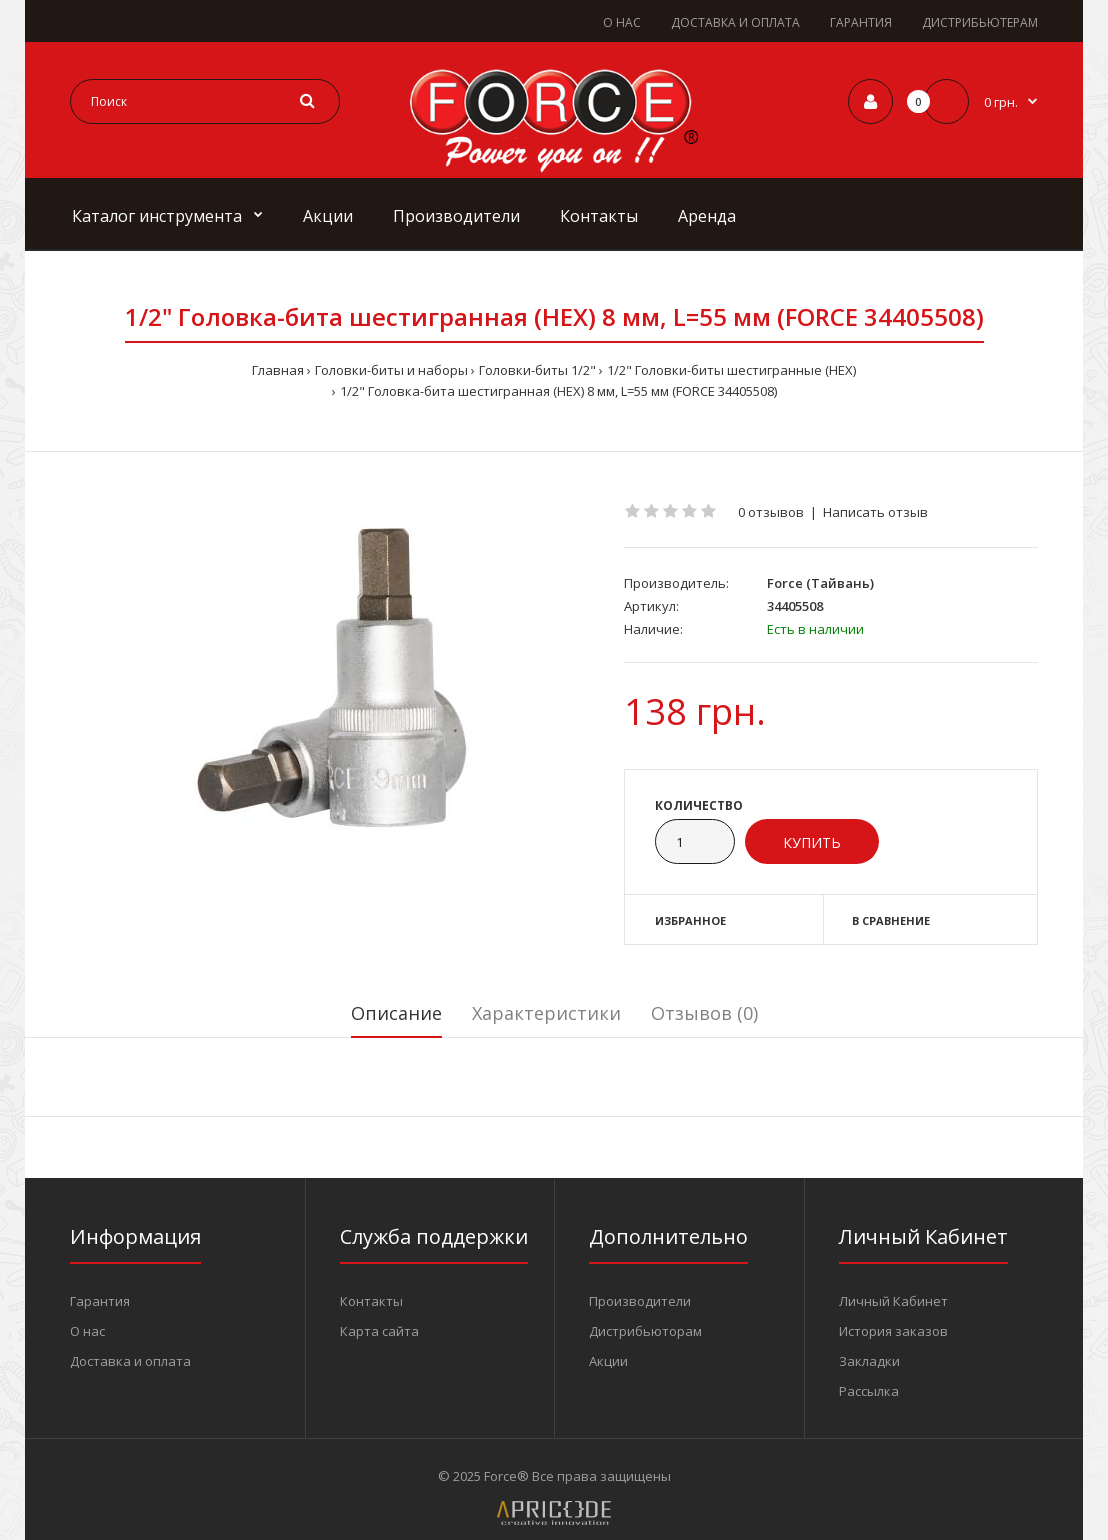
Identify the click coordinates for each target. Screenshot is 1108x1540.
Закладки (869, 1361)
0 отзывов (771, 512)
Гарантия (100, 1301)
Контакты (371, 1301)
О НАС (622, 22)
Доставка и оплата (130, 1361)
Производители (640, 1301)
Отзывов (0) (704, 1013)
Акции (608, 1361)
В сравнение (891, 920)
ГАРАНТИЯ (861, 22)
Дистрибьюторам (645, 1331)
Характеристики (546, 1013)
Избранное (690, 920)
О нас (87, 1331)
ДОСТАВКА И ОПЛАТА (735, 22)
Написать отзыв (875, 512)
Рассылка (869, 1391)
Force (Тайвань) (820, 583)
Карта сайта (379, 1331)
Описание (396, 1013)
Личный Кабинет (893, 1301)
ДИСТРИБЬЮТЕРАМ (980, 22)
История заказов (893, 1331)
